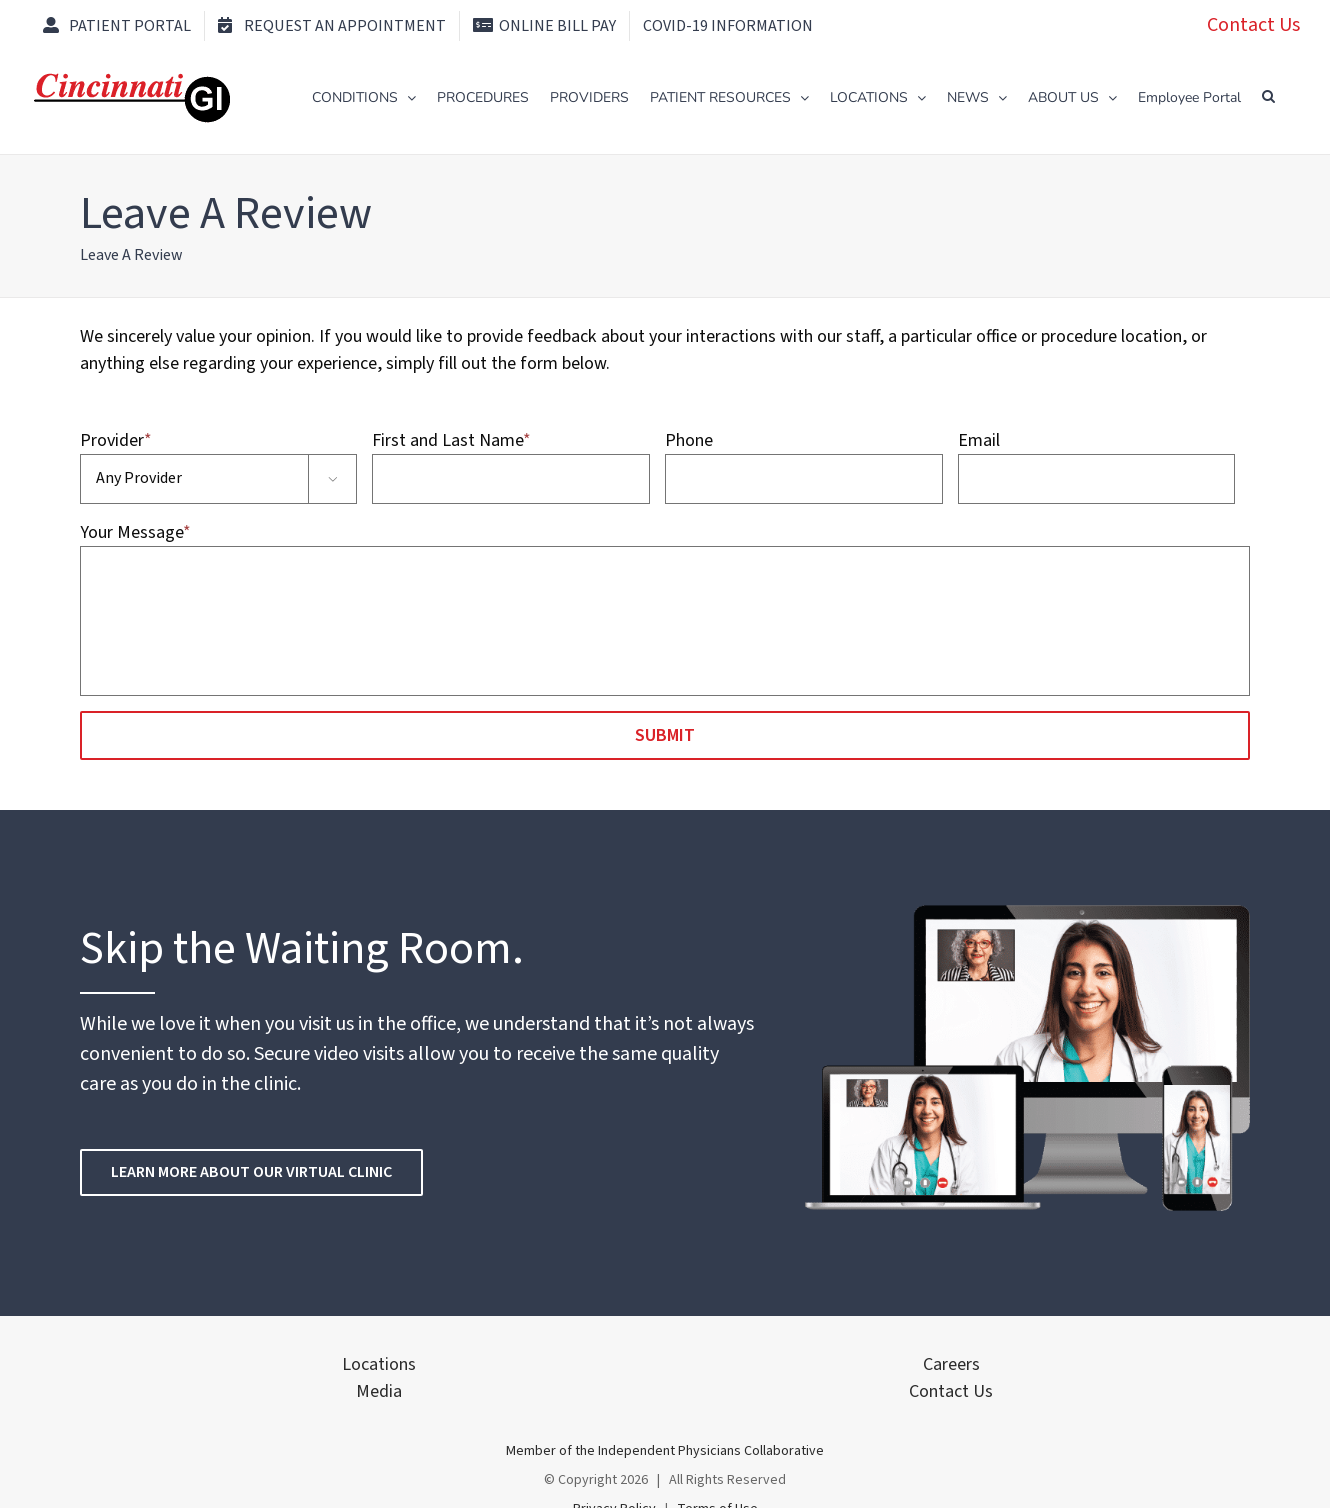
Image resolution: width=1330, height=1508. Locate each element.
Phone (689, 440)
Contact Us (1253, 25)
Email (979, 440)
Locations (379, 1364)
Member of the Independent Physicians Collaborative (665, 1451)
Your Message (135, 532)
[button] (1268, 96)
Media (379, 1391)
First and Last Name (451, 440)
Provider (116, 440)
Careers (951, 1364)
